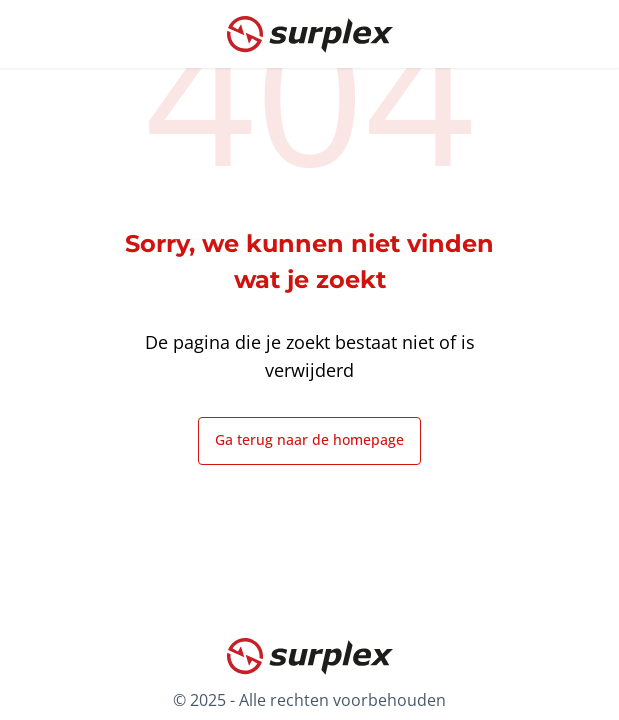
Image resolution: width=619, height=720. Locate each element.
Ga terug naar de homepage (309, 439)
